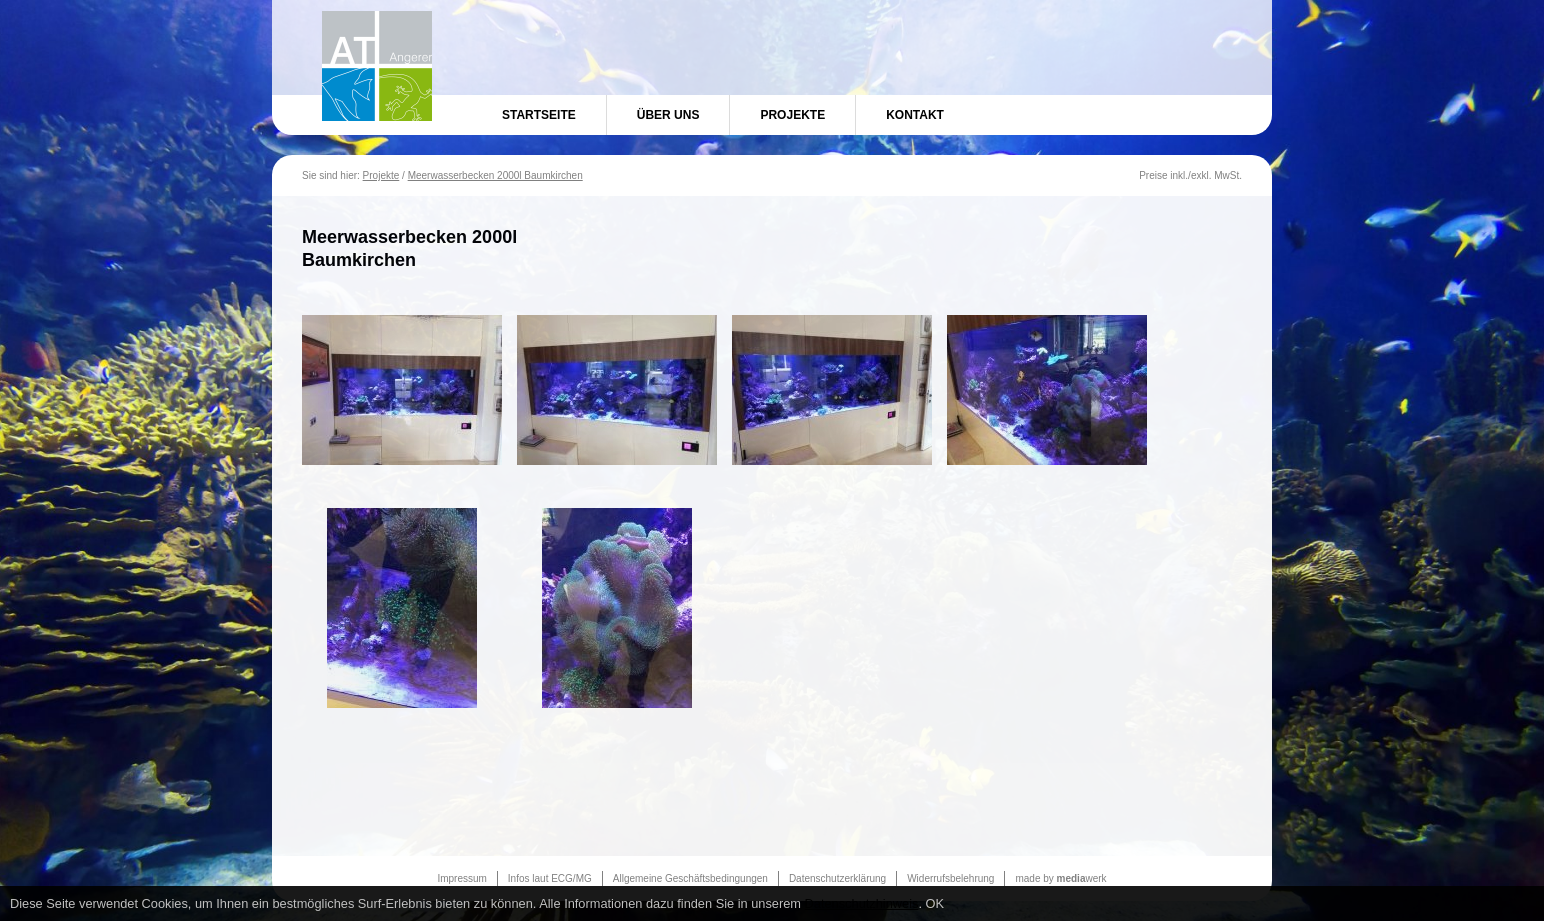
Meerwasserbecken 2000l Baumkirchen (495, 175)
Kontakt (915, 115)
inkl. (1179, 175)
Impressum (461, 878)
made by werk (1060, 878)
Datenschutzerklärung (837, 878)
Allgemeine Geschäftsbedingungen (690, 878)
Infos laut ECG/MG (550, 878)
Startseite (539, 115)
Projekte (792, 115)
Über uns (668, 115)
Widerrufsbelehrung (950, 878)
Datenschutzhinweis (862, 903)
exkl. (1201, 175)
